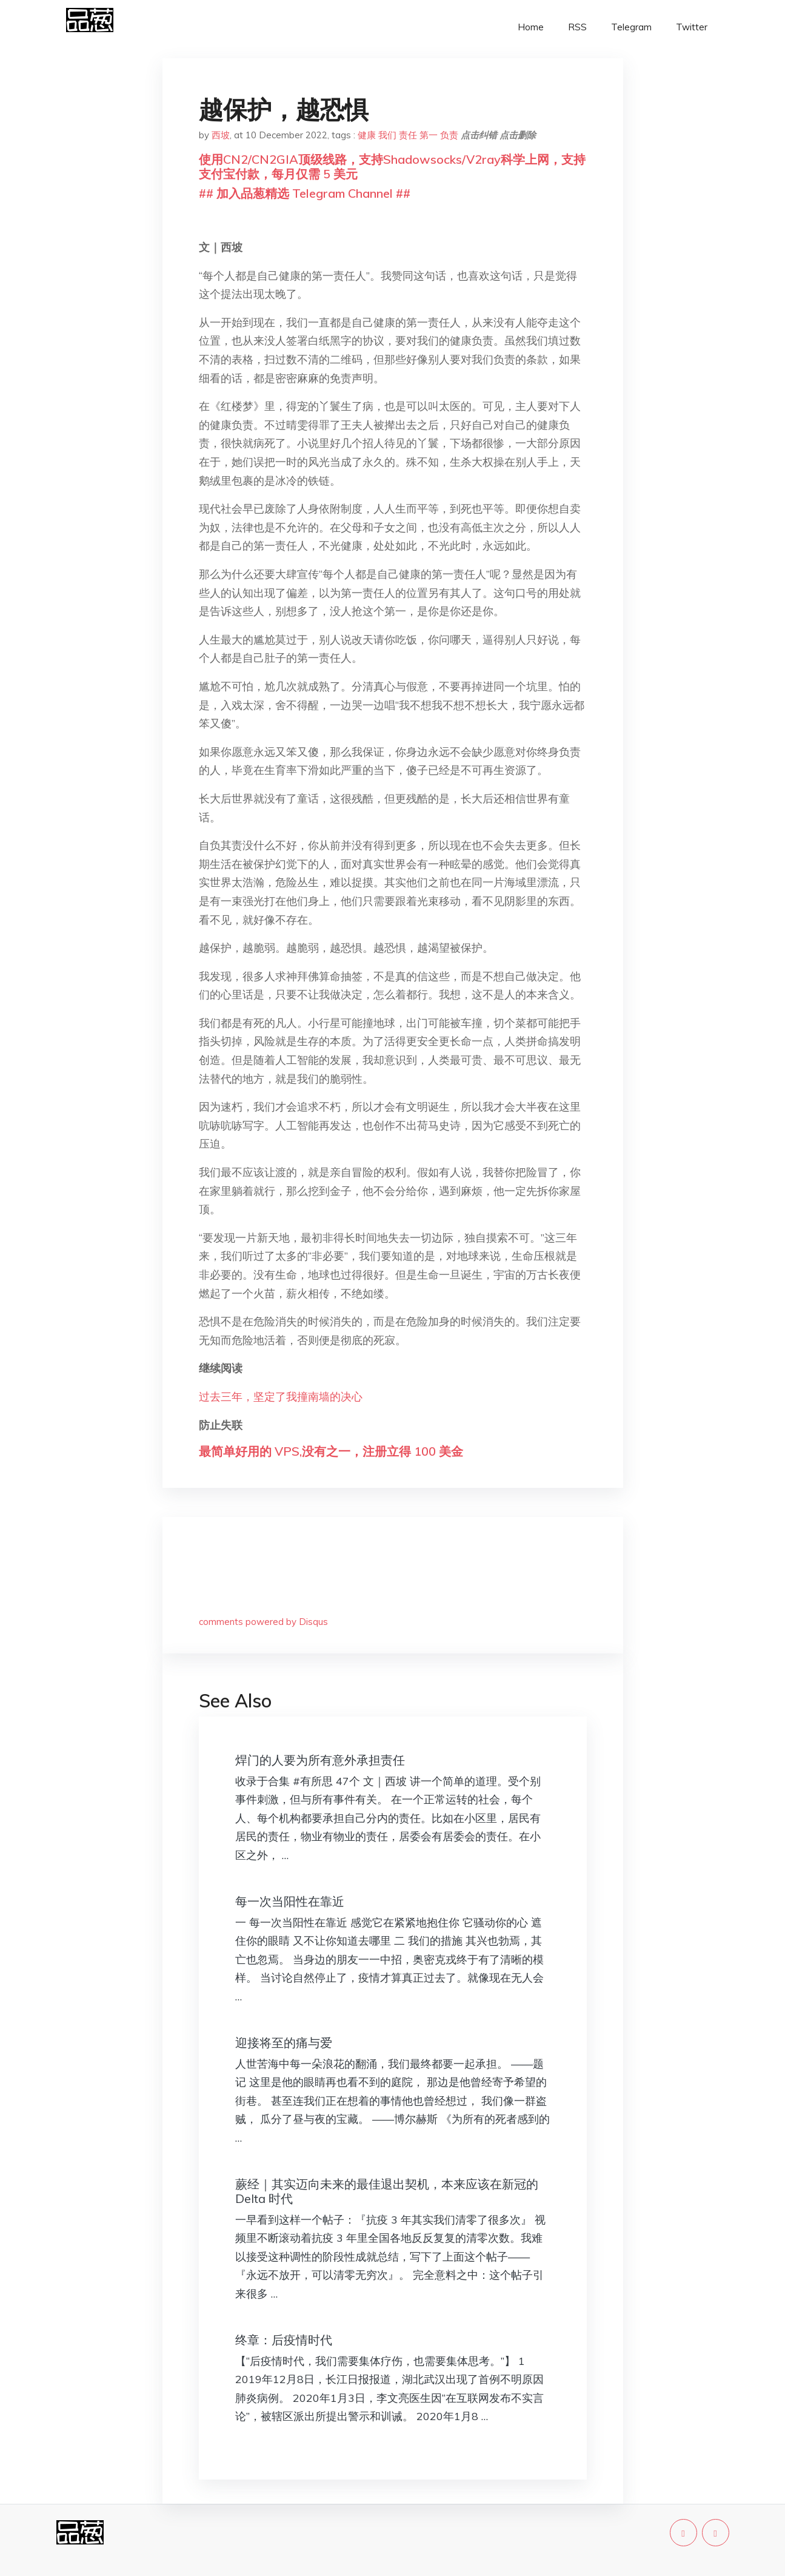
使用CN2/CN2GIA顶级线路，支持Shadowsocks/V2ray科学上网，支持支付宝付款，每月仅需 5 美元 (392, 166)
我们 (387, 135)
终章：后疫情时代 (283, 2339)
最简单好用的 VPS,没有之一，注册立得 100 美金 (331, 1451)
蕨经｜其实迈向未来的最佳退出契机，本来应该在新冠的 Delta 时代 (386, 2191)
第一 (428, 135)
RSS (577, 27)
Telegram (631, 27)
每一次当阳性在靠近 (289, 1901)
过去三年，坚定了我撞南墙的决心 (280, 1397)
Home (531, 27)
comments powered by (263, 1621)
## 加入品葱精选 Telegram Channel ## (304, 193)
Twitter (691, 27)
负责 (449, 135)
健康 (367, 135)
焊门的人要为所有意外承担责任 (320, 1759)
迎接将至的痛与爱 (283, 2042)
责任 (408, 135)
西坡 (221, 135)
